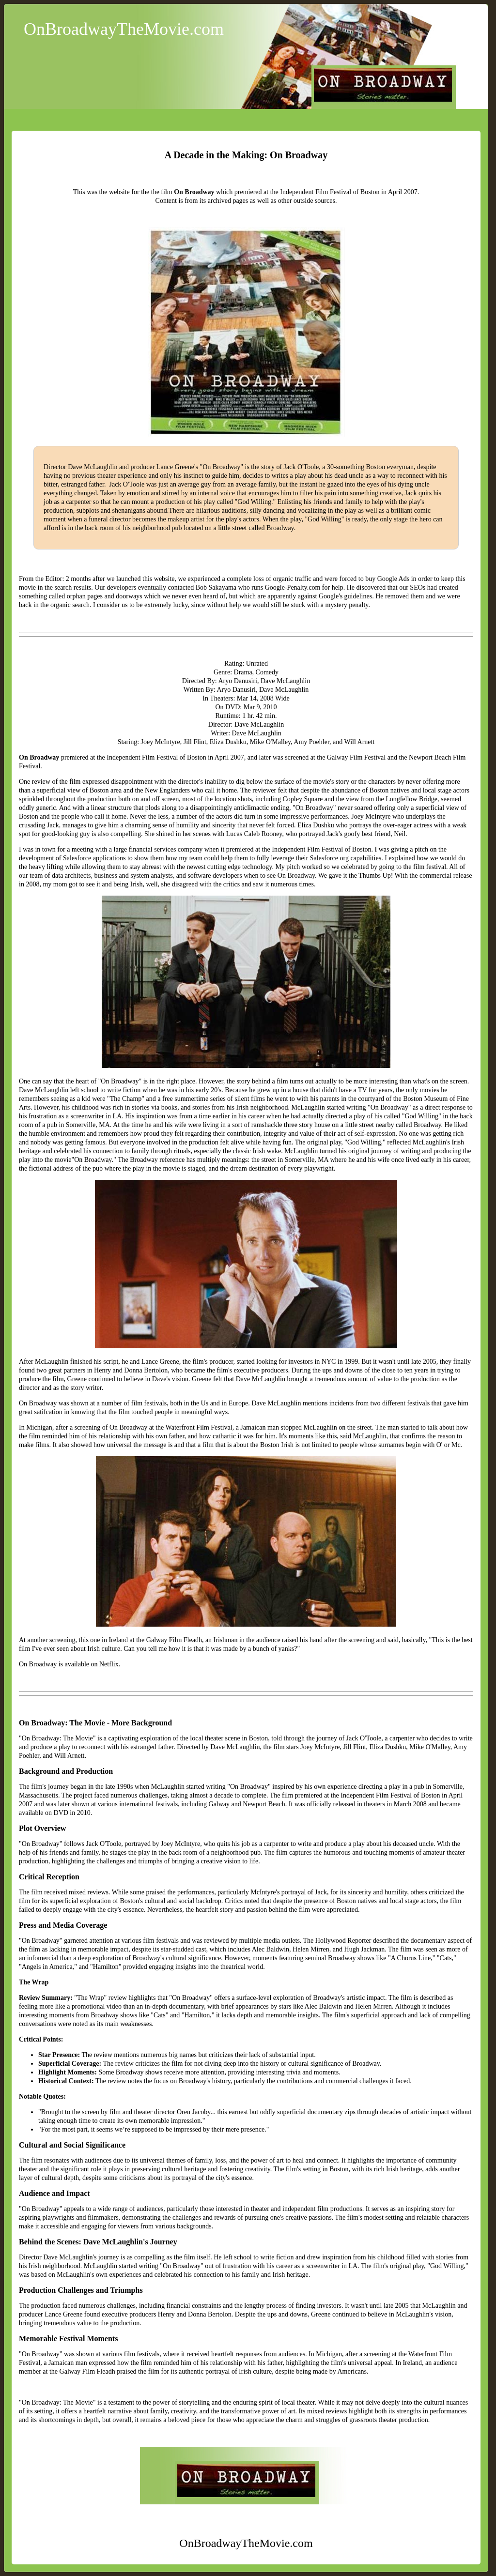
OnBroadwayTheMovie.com (124, 29)
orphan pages (85, 596)
